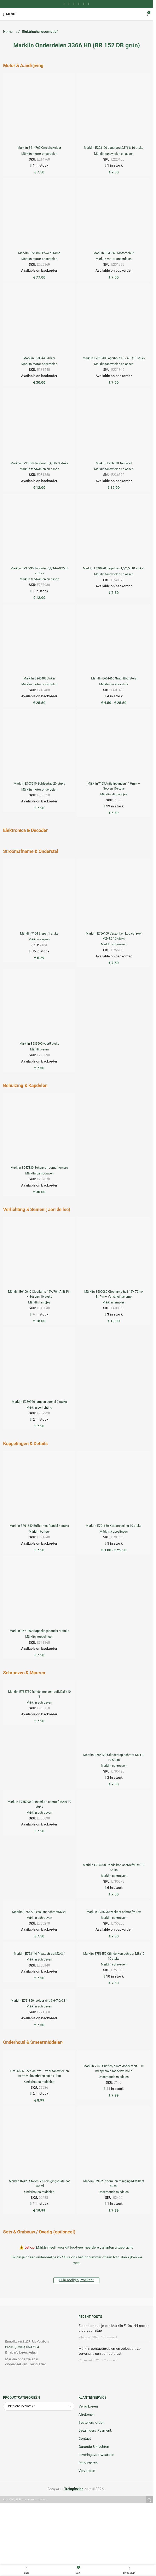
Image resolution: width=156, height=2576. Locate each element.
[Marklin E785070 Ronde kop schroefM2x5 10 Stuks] (114, 1856)
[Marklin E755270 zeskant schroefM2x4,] (39, 1934)
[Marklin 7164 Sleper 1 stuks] (39, 910)
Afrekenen (86, 2449)
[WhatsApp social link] (83, 4)
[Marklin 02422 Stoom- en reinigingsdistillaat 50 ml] (114, 2177)
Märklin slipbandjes (113, 809)
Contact (85, 2473)
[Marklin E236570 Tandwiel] (114, 434)
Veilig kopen (88, 2441)
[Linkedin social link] (78, 4)
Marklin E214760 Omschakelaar (39, 147)
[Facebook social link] (64, 4)
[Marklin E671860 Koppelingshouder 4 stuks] (39, 1617)
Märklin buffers (39, 1556)
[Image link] (34, 2357)
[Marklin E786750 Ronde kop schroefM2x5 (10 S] (39, 1714)
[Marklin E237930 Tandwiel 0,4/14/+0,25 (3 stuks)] (39, 545)
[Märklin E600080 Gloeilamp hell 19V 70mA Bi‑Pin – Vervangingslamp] (114, 1273)
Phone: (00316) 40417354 (22, 2381)
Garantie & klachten (94, 2481)
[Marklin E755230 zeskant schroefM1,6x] (114, 1934)
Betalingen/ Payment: (95, 2465)
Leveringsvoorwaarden (96, 2489)
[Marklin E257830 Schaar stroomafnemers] (39, 1144)
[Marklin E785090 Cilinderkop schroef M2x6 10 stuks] (39, 1824)
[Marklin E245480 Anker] (39, 655)
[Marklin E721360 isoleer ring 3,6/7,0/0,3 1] (39, 2023)
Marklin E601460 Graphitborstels (113, 693)
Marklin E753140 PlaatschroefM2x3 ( (39, 1983)
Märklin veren (39, 1064)
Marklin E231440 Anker (39, 363)
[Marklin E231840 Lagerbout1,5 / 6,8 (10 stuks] (114, 324)
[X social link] (69, 4)
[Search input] (74, 2534)
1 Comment (109, 2372)
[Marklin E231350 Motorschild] (114, 219)
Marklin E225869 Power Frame (39, 258)
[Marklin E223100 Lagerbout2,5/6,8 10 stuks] (114, 109)
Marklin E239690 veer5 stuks (39, 1058)
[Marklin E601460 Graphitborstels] (114, 655)
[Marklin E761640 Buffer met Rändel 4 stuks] (39, 1507)
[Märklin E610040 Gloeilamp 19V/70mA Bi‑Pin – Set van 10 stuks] (39, 1273)
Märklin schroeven (113, 959)
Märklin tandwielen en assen (113, 158)
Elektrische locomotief (40, 31)
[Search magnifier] (149, 2535)
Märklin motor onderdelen (39, 154)
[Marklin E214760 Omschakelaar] (39, 109)
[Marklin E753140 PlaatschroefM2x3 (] (39, 1976)
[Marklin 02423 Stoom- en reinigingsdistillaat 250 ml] (39, 2177)
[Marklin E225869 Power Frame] (39, 219)
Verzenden (87, 2505)
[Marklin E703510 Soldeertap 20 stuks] (39, 760)
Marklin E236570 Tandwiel (113, 473)
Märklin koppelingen (113, 1556)
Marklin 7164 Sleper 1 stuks (39, 948)
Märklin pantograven (39, 1193)
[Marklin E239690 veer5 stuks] (39, 1020)
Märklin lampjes (39, 1322)
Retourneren (88, 2497)
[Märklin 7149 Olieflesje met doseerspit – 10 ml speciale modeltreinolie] (114, 2092)
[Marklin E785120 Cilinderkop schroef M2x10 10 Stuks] (114, 1746)
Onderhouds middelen (39, 2116)
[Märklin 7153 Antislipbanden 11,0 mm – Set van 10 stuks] (114, 760)
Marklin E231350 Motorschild (113, 258)
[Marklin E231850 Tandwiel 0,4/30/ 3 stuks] (39, 434)
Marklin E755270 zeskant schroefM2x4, (39, 1941)
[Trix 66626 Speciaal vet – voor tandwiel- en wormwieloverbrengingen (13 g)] (39, 2094)
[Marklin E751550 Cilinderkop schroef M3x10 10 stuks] (114, 1976)
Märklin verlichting (39, 1427)
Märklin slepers (39, 954)
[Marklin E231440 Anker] (39, 324)
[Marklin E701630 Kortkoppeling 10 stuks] (114, 1507)
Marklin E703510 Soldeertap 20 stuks (39, 798)
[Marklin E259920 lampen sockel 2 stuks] (39, 1383)
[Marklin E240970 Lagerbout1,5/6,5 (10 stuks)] (114, 545)
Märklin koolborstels (113, 699)
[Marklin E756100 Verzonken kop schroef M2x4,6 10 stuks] (114, 910)
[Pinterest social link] (73, 4)
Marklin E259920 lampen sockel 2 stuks (39, 1421)
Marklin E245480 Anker (39, 693)
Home (8, 31)
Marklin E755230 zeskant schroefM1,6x (113, 1941)
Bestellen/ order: (92, 2457)
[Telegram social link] (88, 4)
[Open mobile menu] (9, 14)
